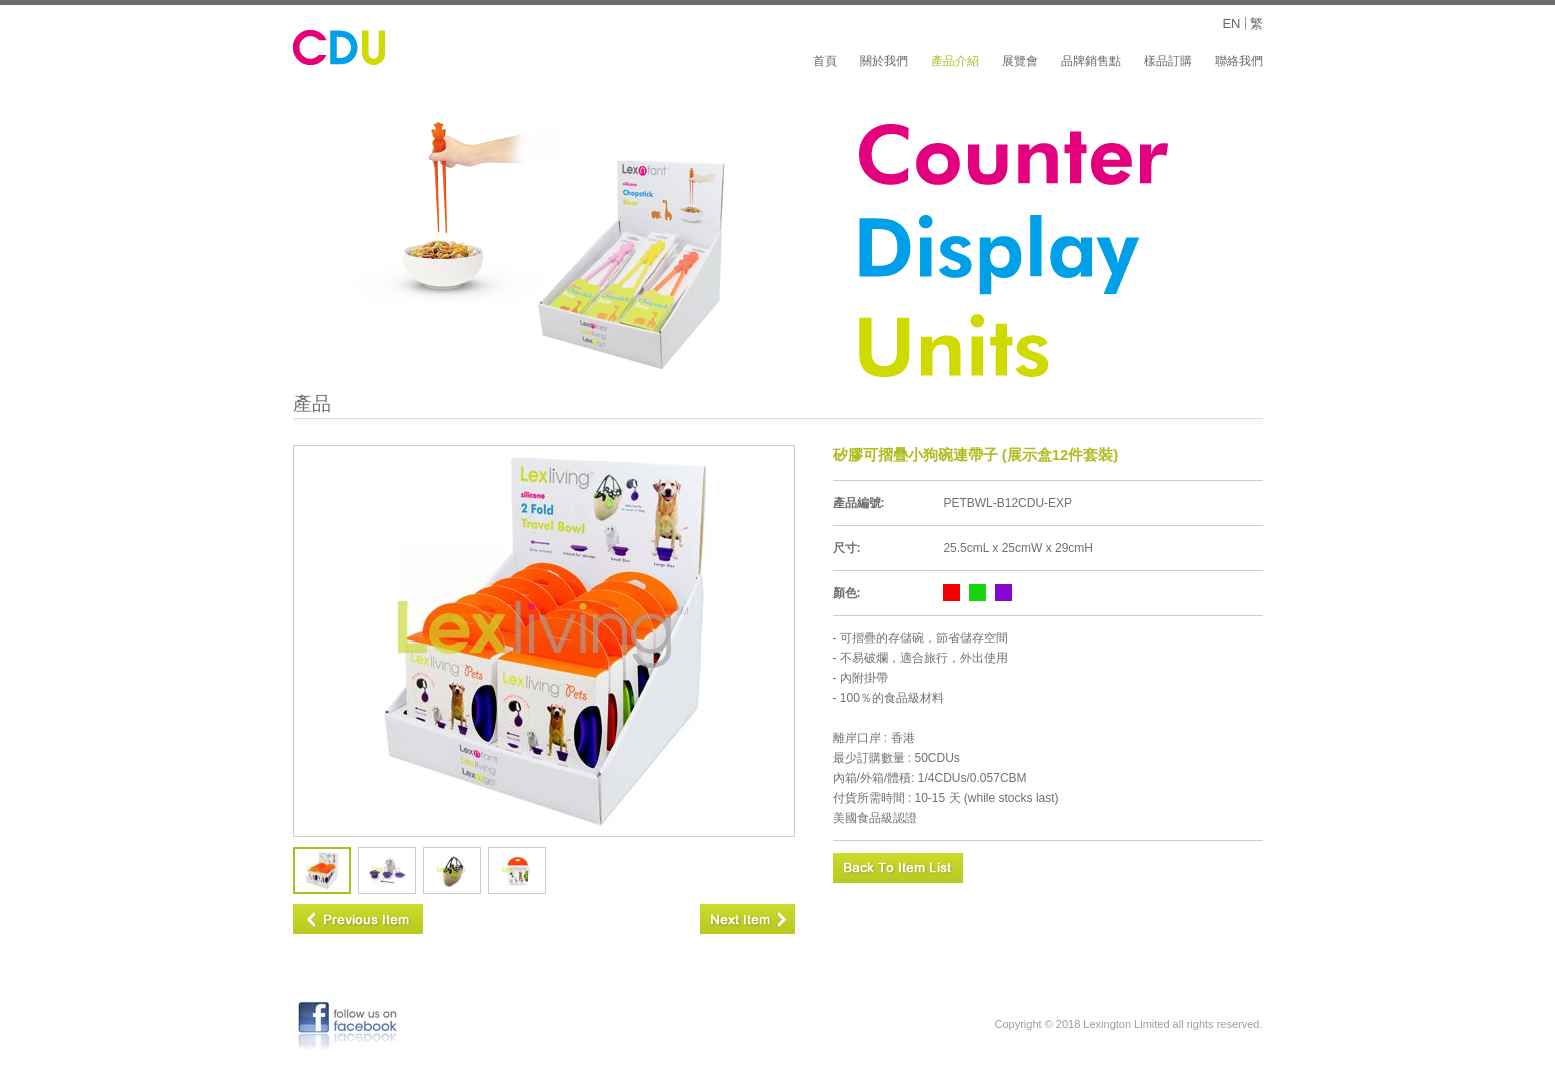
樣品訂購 (1168, 61)
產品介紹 (955, 61)
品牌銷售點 (1091, 61)
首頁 (825, 61)
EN (1231, 23)
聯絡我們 (1239, 61)
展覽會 (1020, 61)
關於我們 (884, 61)
